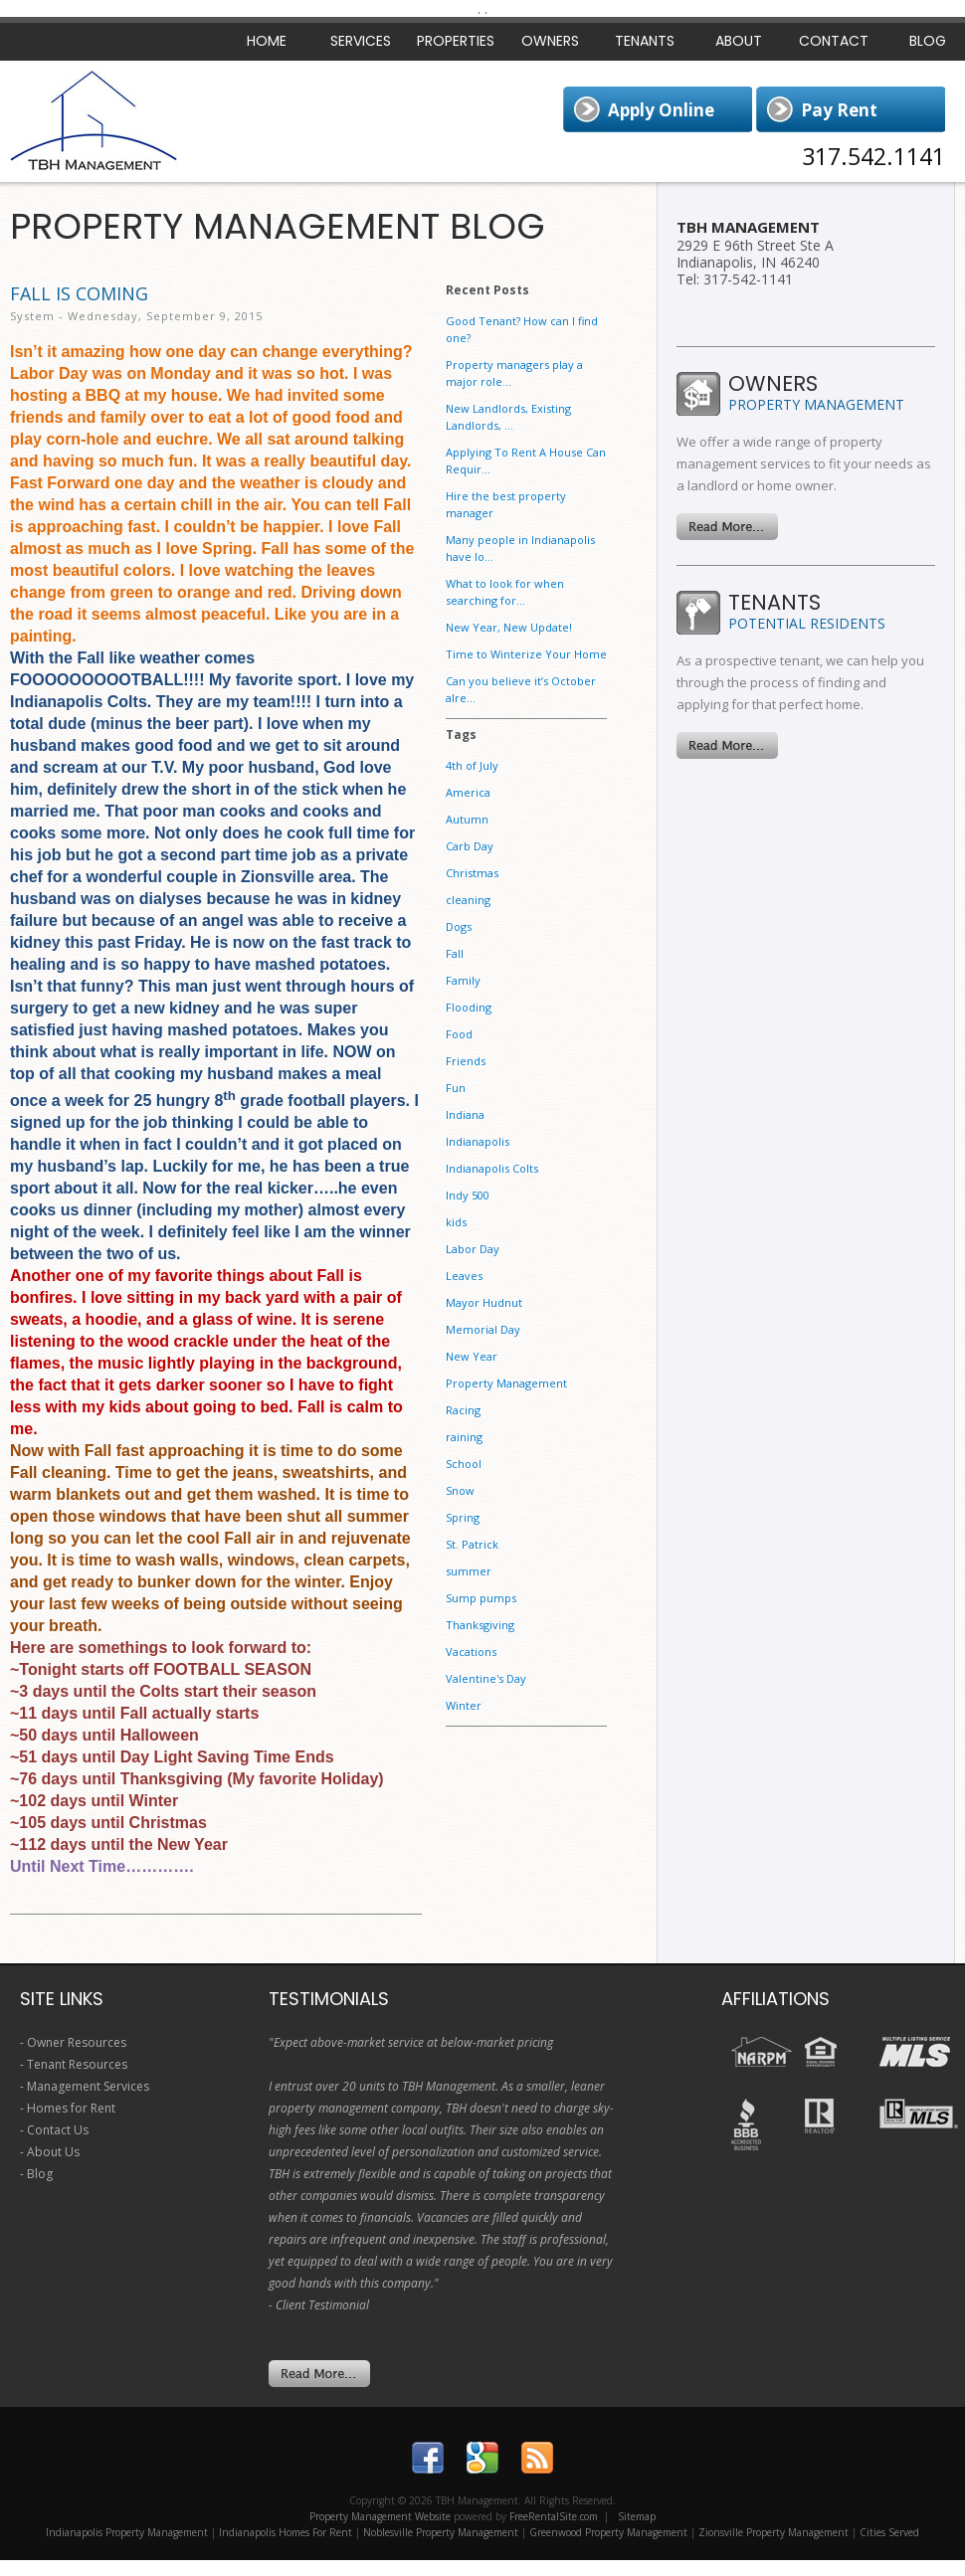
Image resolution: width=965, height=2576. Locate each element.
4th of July (472, 765)
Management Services (88, 2086)
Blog (40, 2173)
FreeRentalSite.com (553, 2516)
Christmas (472, 872)
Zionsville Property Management (773, 2532)
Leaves (464, 1275)
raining (464, 1436)
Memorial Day (483, 1329)
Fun (456, 1087)
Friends (465, 1060)
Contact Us (58, 2129)
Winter (464, 1705)
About (738, 41)
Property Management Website (380, 2516)
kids (456, 1221)
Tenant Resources (77, 2064)
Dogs (459, 926)
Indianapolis (477, 1141)
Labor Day (472, 1248)
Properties (455, 41)
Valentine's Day (486, 1678)
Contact (833, 41)
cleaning (468, 899)
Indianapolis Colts (492, 1168)
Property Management (506, 1383)
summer (468, 1571)
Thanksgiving (480, 1624)
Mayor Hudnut (484, 1302)
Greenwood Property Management (608, 2532)
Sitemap (637, 2516)
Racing (463, 1409)
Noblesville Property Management (440, 2532)
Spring (463, 1517)
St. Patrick (472, 1544)
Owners (550, 41)
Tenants (645, 41)
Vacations (471, 1651)
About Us (53, 2151)
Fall (455, 953)
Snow (460, 1490)
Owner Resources (76, 2042)
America (468, 792)
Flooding (468, 1007)
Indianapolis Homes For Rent (285, 2532)
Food (459, 1033)
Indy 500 (467, 1195)
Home (267, 41)
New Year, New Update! (509, 627)
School (464, 1463)
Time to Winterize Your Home (526, 653)
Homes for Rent (71, 2108)
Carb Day (469, 845)
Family (463, 980)
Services (360, 41)
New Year (471, 1356)
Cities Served (889, 2532)
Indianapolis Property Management (127, 2532)
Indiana (465, 1114)
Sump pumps (481, 1597)
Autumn (467, 819)
